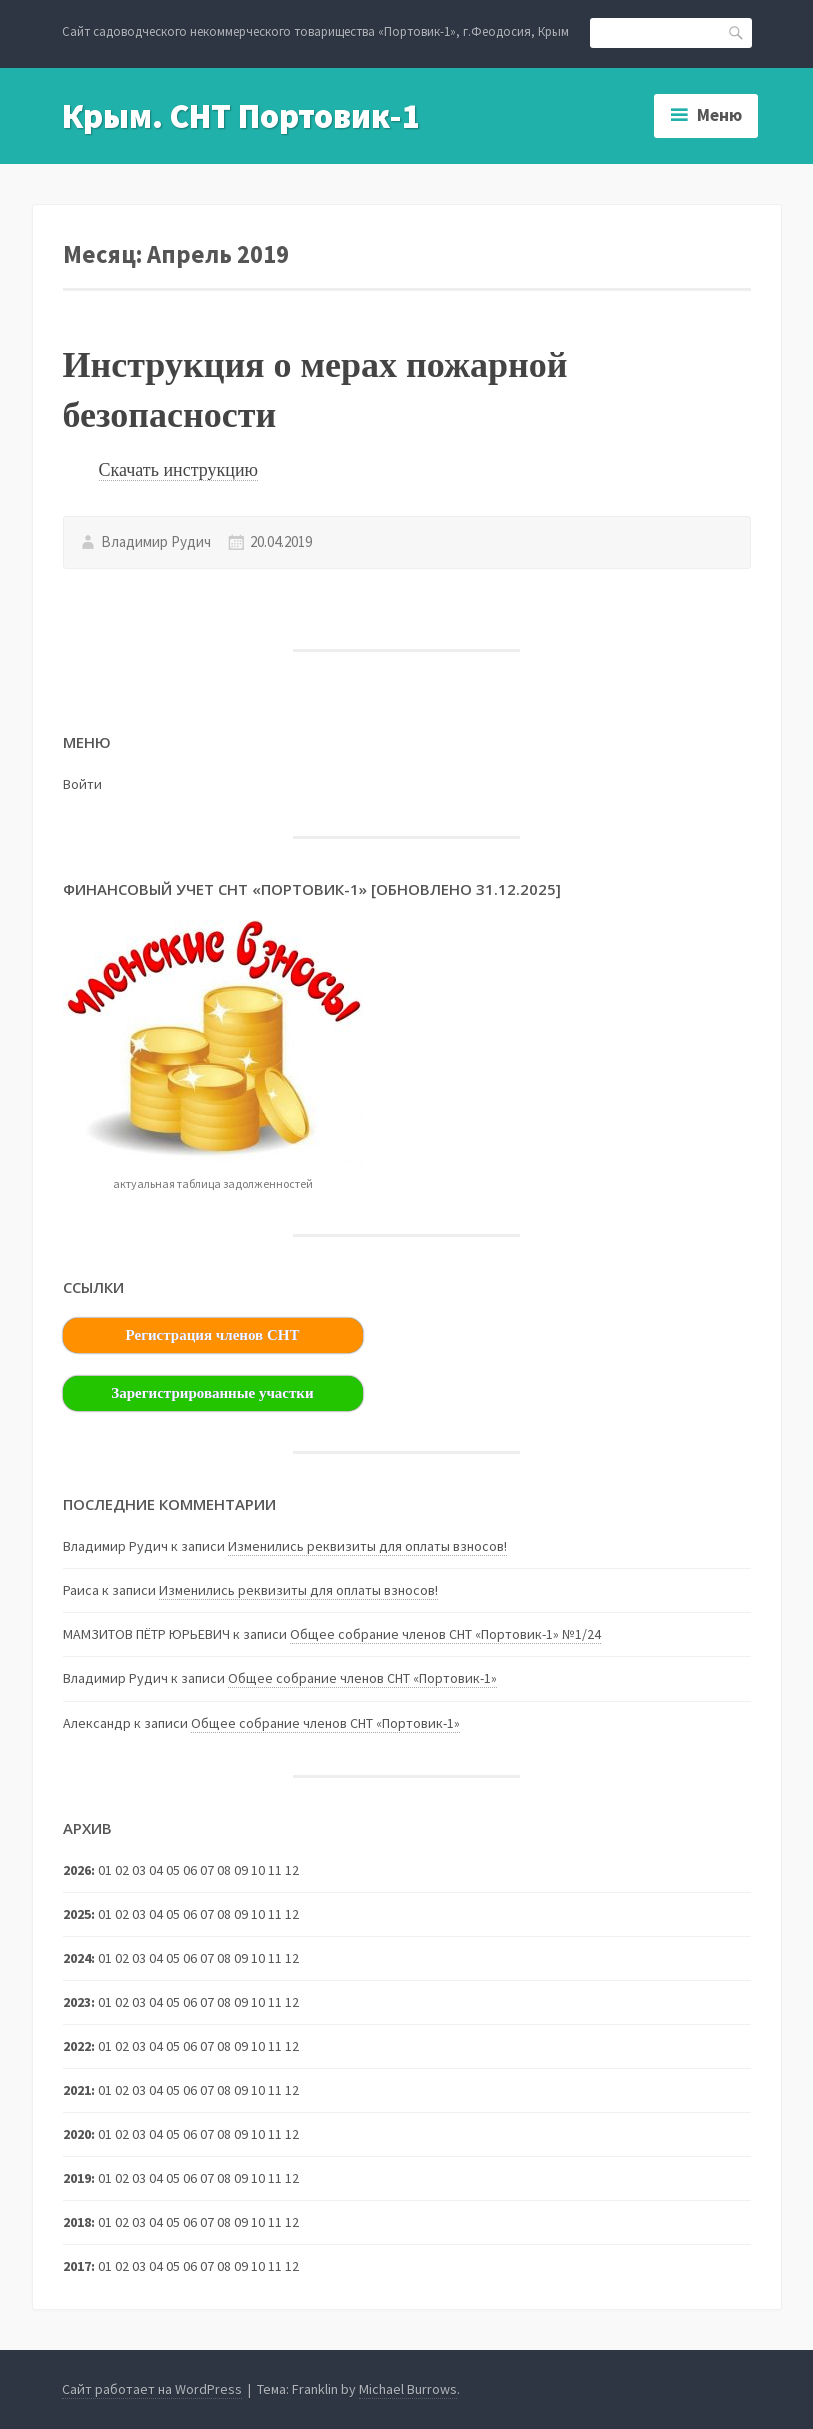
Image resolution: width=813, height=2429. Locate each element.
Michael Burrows (408, 2389)
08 (224, 1958)
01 (105, 1870)
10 (258, 2134)
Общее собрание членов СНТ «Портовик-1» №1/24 (445, 1634)
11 (275, 1958)
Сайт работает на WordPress (152, 2389)
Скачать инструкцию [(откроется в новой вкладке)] (178, 470)
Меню (719, 115)
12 (292, 1958)
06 (190, 2090)
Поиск (737, 31)
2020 (77, 2134)
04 (156, 1958)
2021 (77, 2090)
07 (207, 1914)
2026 (77, 1870)
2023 (77, 2002)
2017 (77, 2266)
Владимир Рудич (156, 541)
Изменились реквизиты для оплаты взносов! (367, 1546)
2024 (77, 1958)
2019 (77, 2178)
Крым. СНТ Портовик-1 (241, 116)
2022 (77, 2046)
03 (139, 2002)
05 (173, 2090)
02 (122, 1958)
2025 (77, 1914)
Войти (82, 784)
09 (241, 2046)
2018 (77, 2222)
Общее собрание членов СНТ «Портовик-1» (362, 1678)
